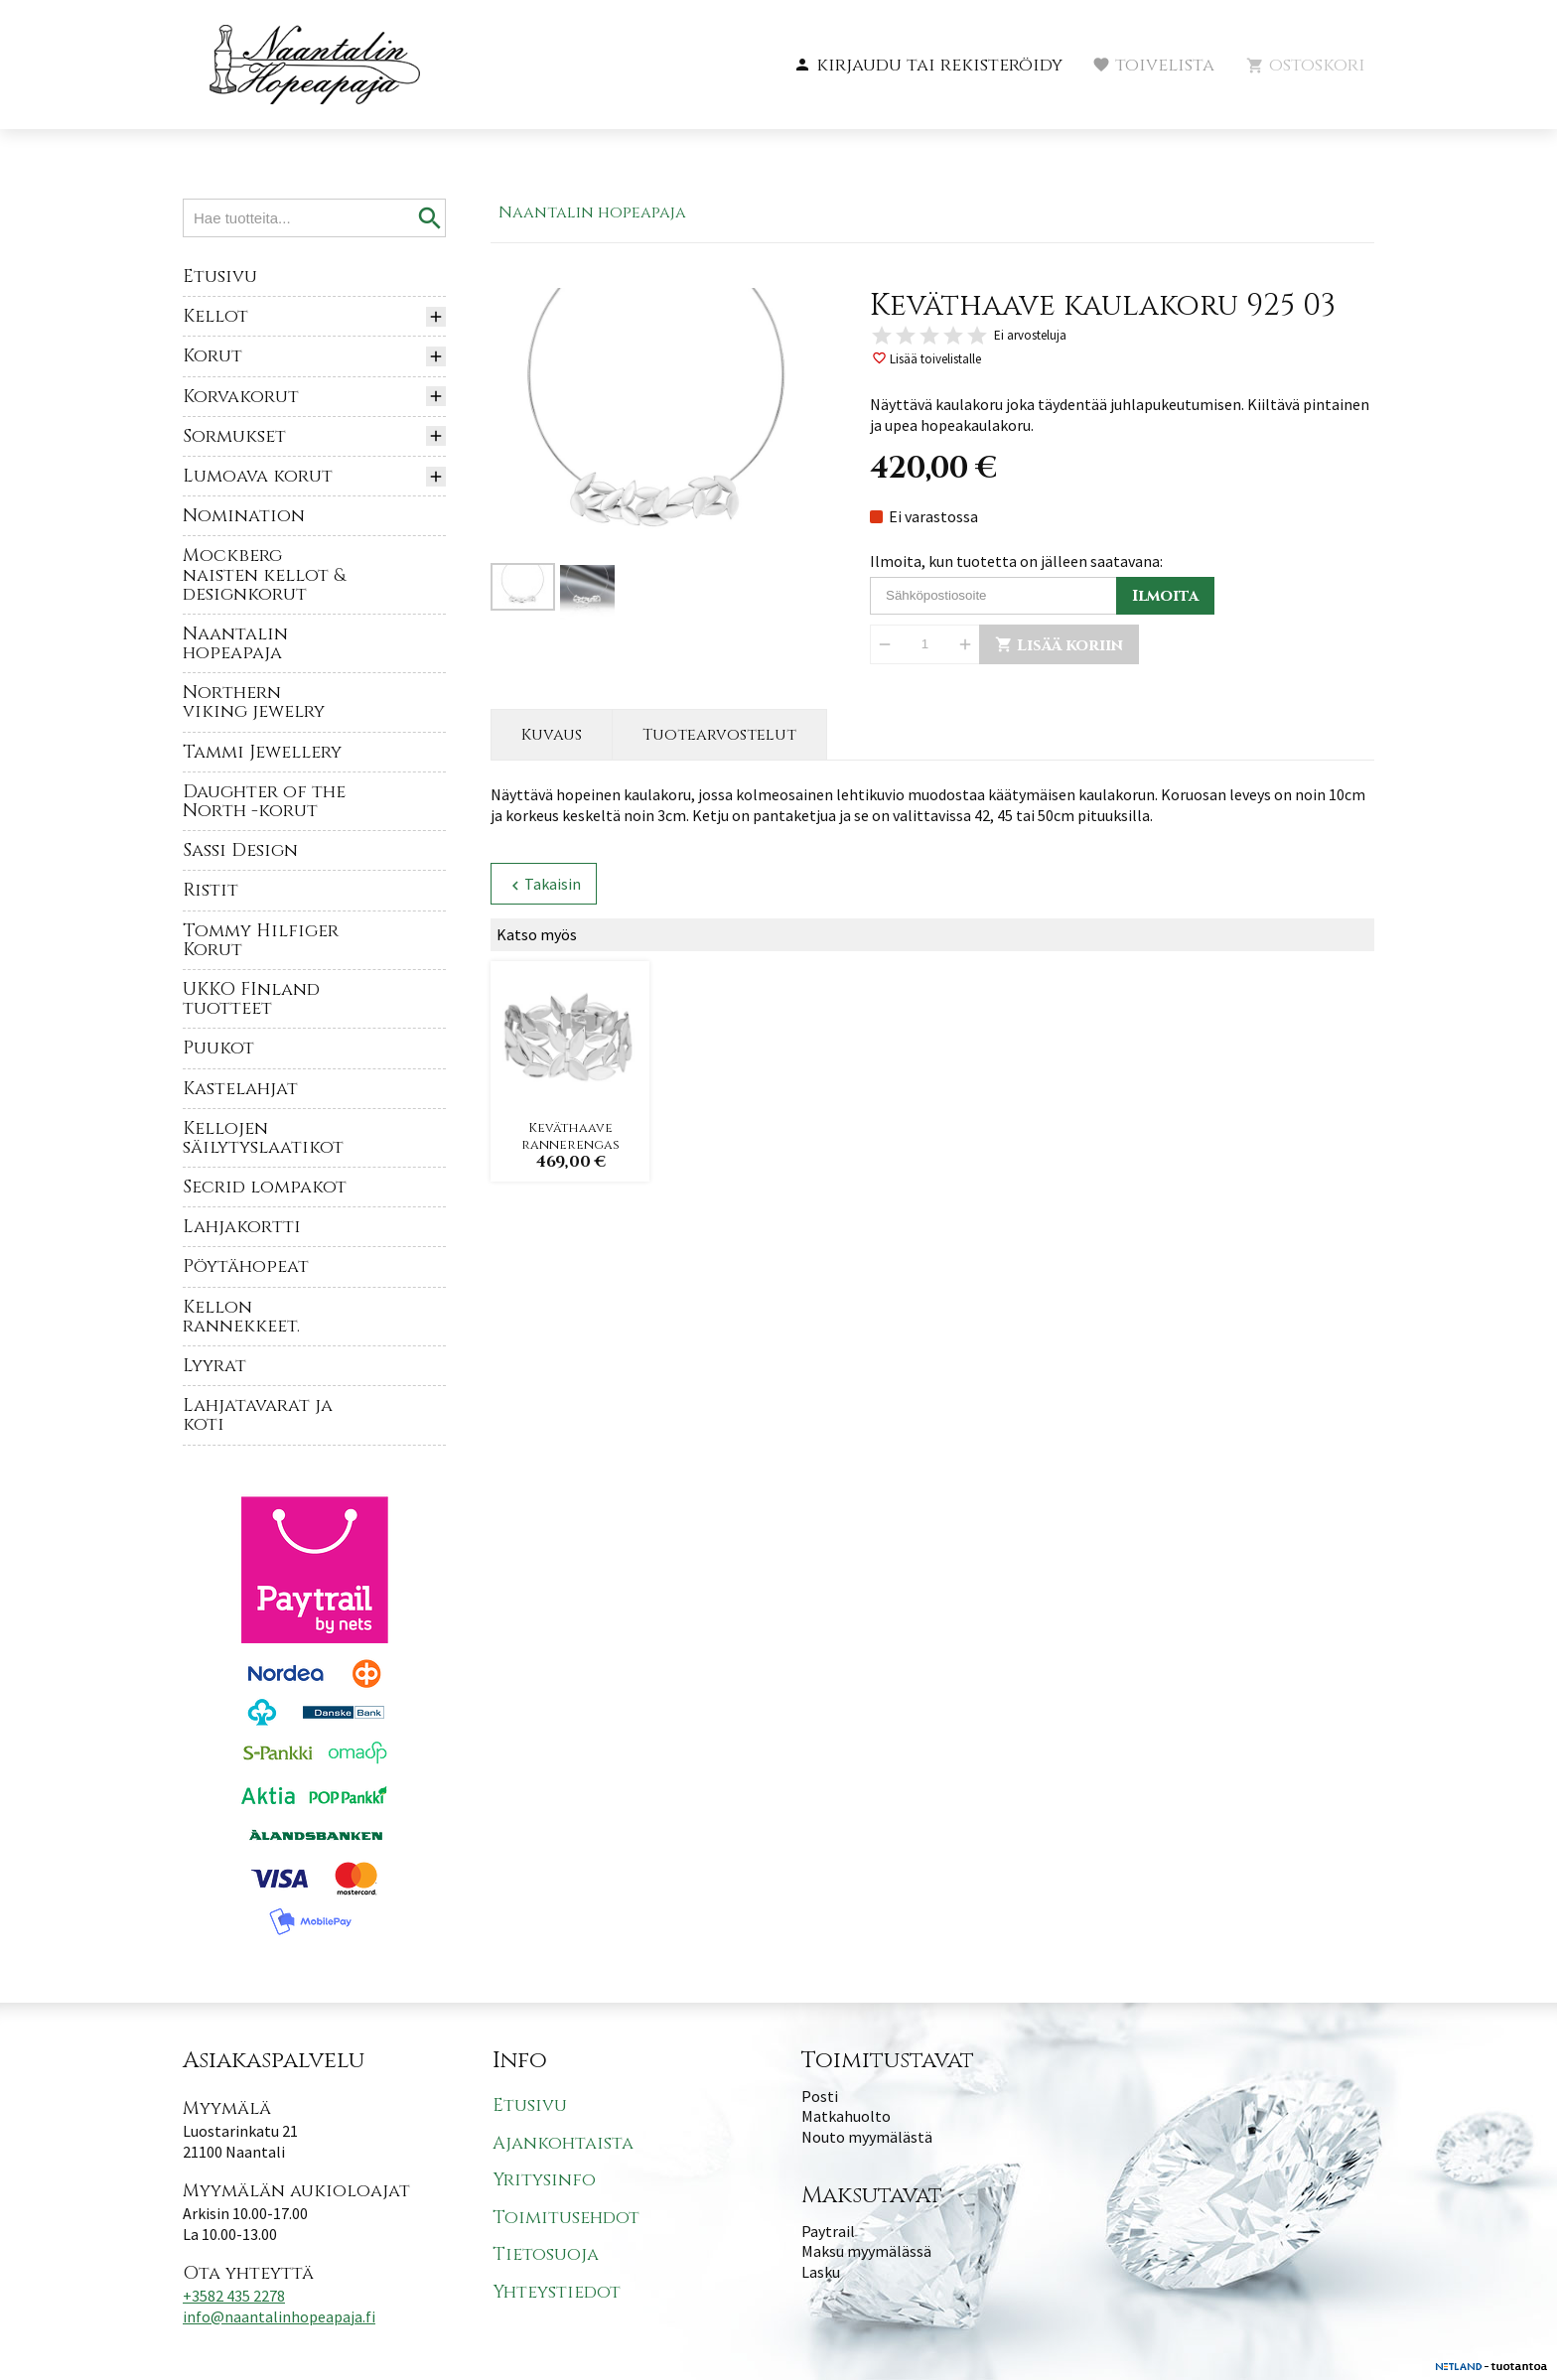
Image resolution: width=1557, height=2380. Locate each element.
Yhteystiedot (557, 2292)
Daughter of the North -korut (264, 801)
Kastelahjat (240, 1088)
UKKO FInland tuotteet (251, 999)
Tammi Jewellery (262, 752)
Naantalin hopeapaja (235, 643)
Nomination (244, 515)
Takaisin (543, 884)
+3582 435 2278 (234, 2296)
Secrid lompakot (265, 1187)
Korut (212, 356)
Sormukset (234, 436)
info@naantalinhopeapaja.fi (279, 2316)
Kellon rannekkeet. (241, 1316)
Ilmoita (1165, 596)
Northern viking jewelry (254, 702)
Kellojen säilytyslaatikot (263, 1138)
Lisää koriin (1059, 645)
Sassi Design (240, 850)
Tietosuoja (546, 2254)
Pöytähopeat (246, 1266)
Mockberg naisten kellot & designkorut (264, 574)
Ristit (210, 890)
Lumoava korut (258, 476)
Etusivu (220, 276)
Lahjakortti (242, 1226)
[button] (927, 65)
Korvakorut (241, 396)
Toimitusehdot (566, 2217)
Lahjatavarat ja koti (258, 1415)
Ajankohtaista (563, 2143)
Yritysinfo (544, 2180)
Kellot (215, 316)
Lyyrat (214, 1365)
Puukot (218, 1048)
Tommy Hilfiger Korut (261, 940)
